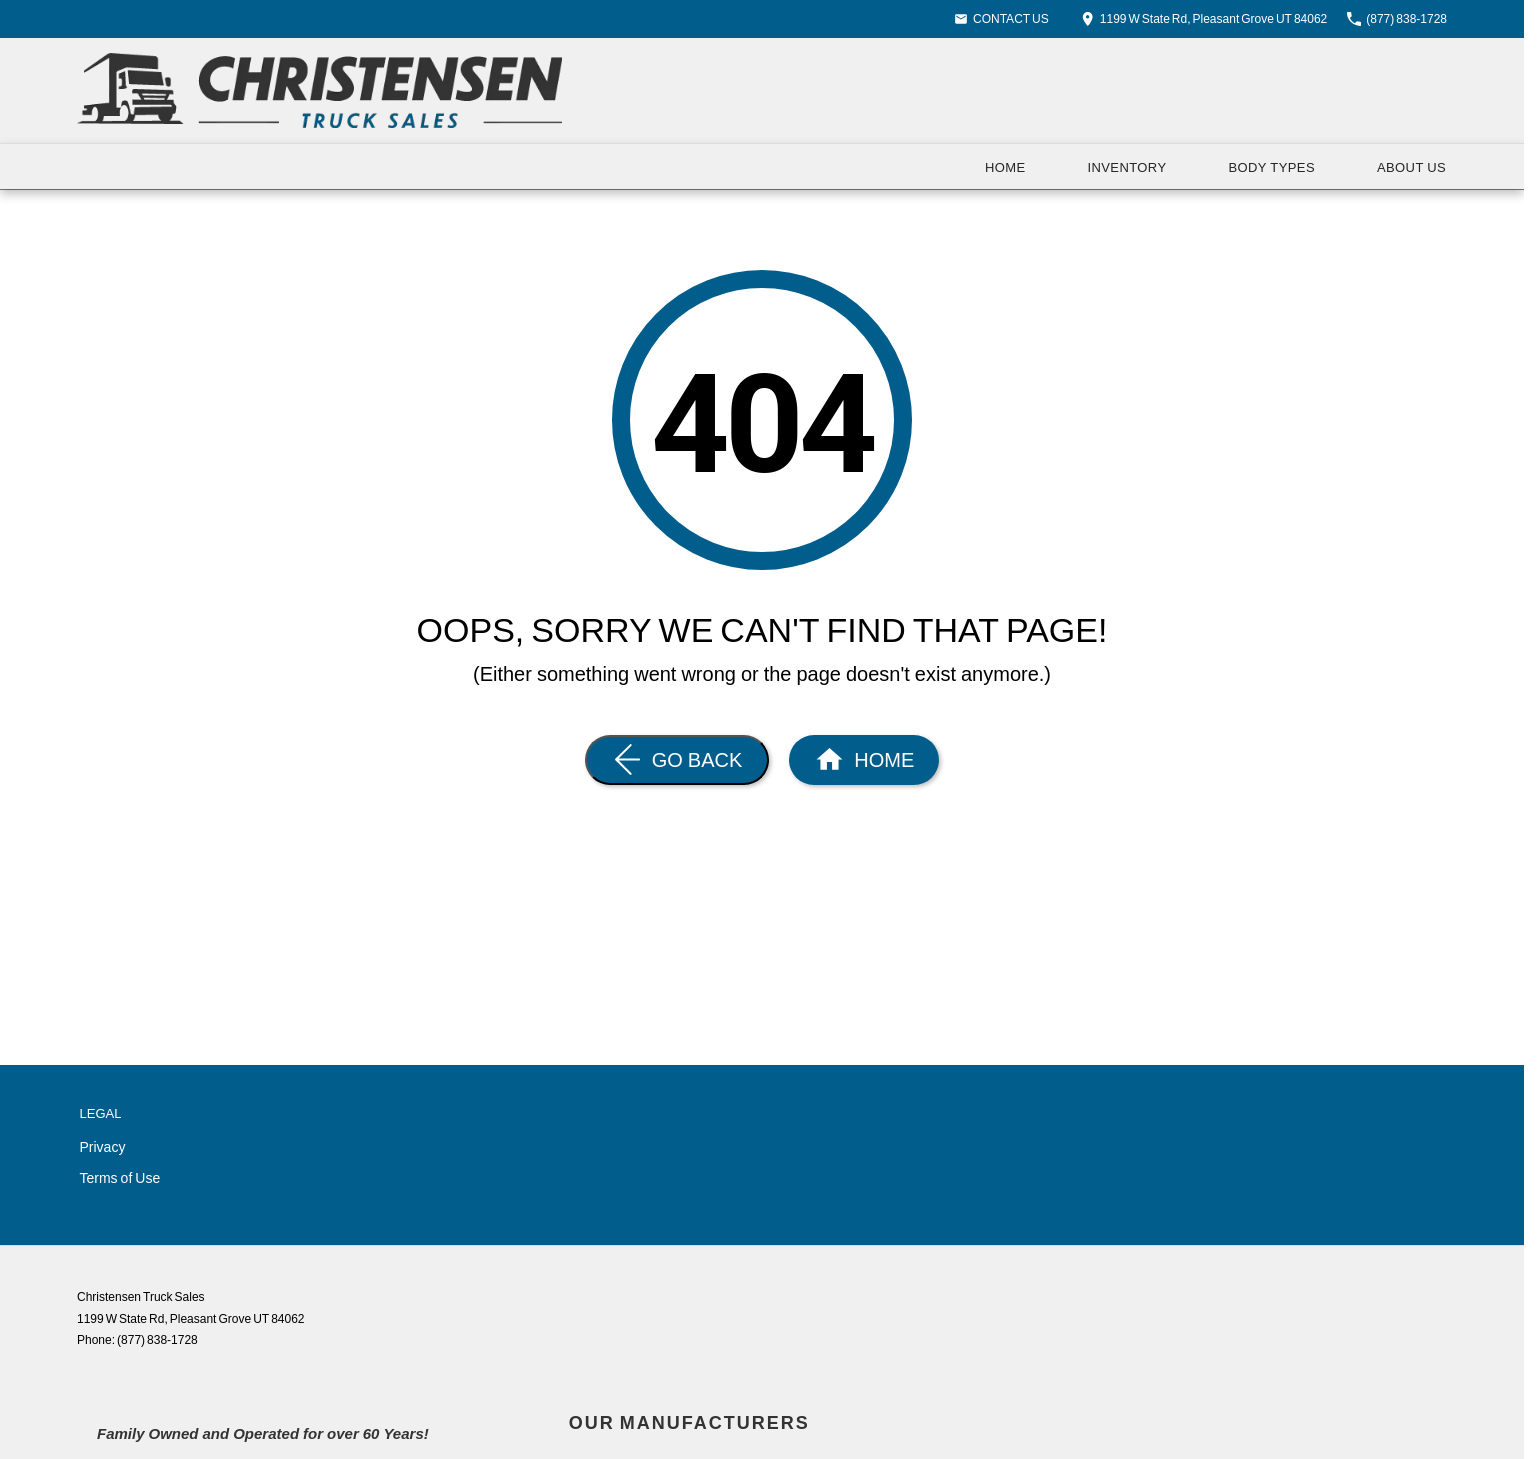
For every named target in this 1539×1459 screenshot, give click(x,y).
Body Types (1271, 167)
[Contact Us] (1204, 18)
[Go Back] (677, 760)
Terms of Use (120, 1177)
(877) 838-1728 (157, 1339)
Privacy (103, 1146)
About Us (1411, 167)
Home (1005, 167)
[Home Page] (319, 90)
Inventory (1127, 167)
